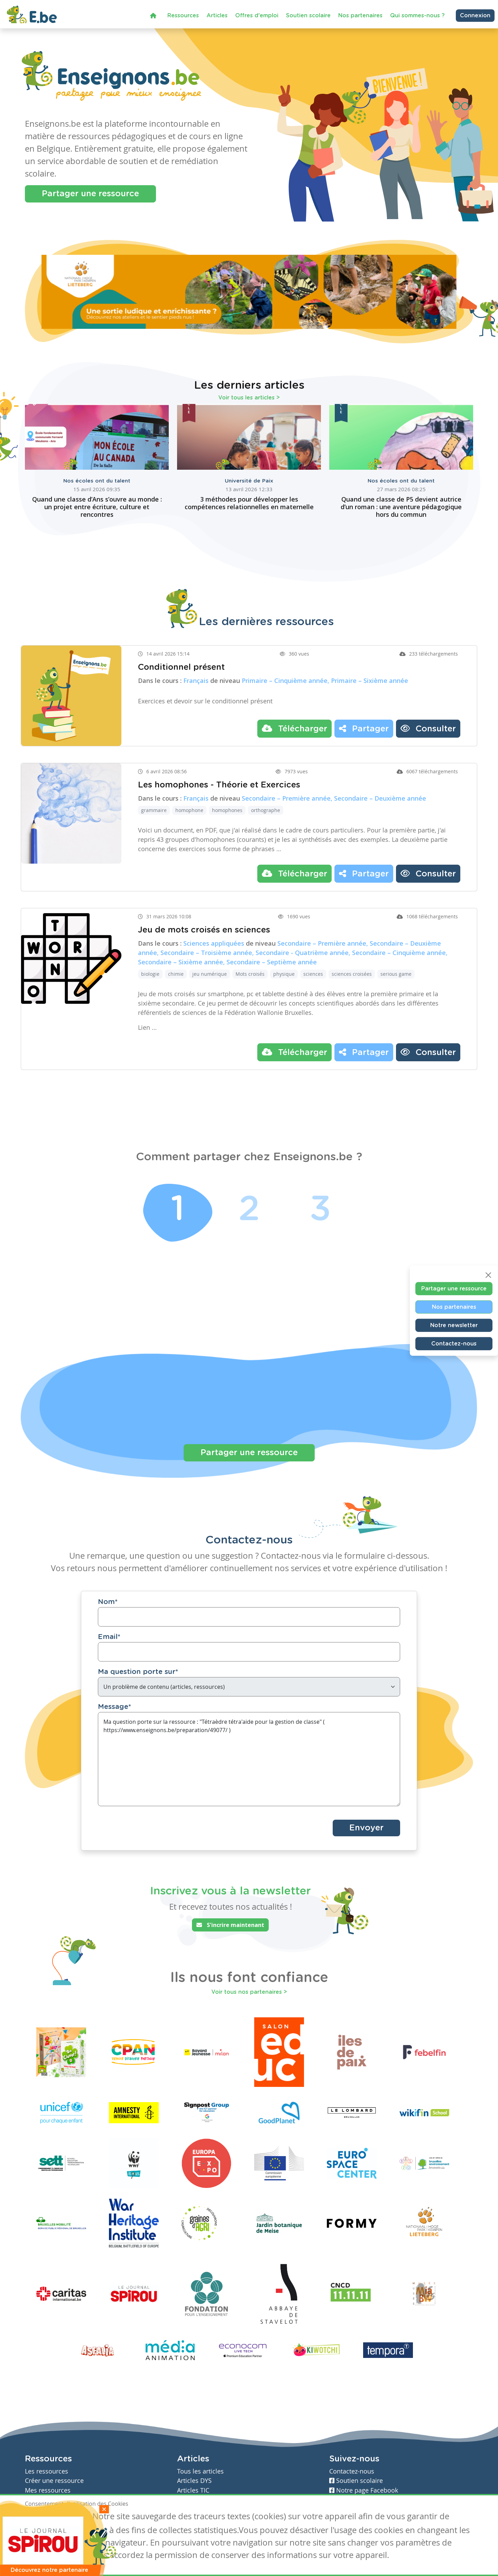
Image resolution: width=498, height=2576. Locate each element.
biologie (150, 974)
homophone (189, 810)
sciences (313, 974)
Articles (217, 15)
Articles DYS (194, 2481)
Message (114, 1707)
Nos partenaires (360, 15)
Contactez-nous (454, 1343)
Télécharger (294, 728)
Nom (108, 1602)
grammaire (154, 810)
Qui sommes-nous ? (417, 15)
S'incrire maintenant (230, 1925)
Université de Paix (249, 481)
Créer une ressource (54, 2481)
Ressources (183, 15)
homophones (227, 810)
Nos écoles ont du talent (96, 481)
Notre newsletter (454, 1325)
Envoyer (366, 1828)
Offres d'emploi (256, 15)
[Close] (488, 1275)
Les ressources (46, 2471)
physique (284, 974)
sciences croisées (352, 974)
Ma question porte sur (138, 1672)
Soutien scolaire (308, 15)
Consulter (428, 728)
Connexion (475, 15)
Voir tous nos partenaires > (249, 1992)
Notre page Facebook (363, 2490)
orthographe (265, 810)
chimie (176, 974)
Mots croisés (250, 974)
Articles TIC (193, 2490)
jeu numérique (209, 974)
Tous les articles (200, 2471)
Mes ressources (48, 2490)
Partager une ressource (90, 194)
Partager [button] (364, 728)
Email (109, 1637)
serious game (396, 974)
